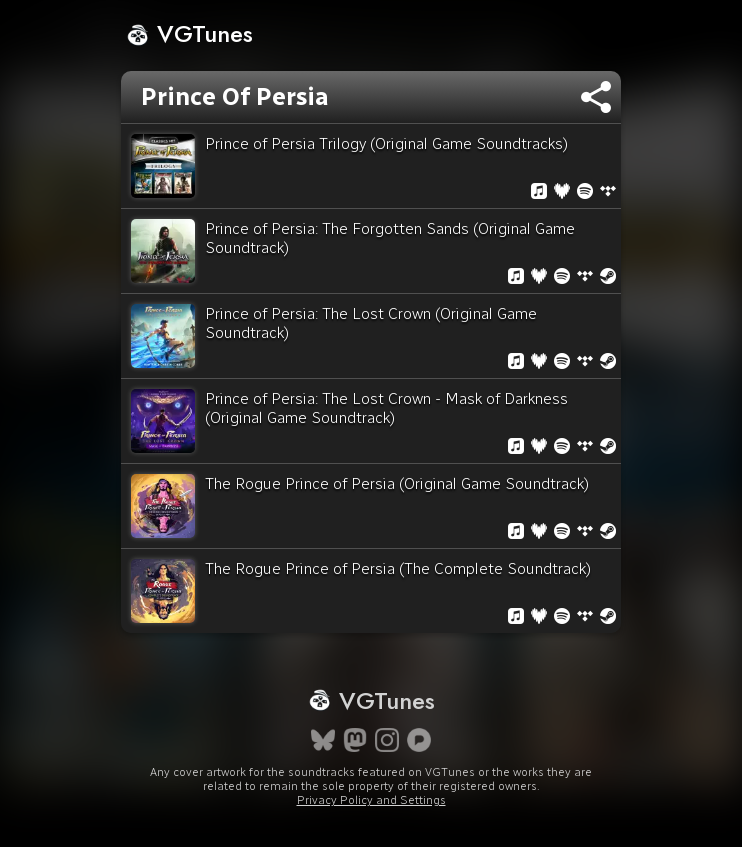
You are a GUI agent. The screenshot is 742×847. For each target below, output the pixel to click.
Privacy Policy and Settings (371, 800)
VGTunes (189, 33)
